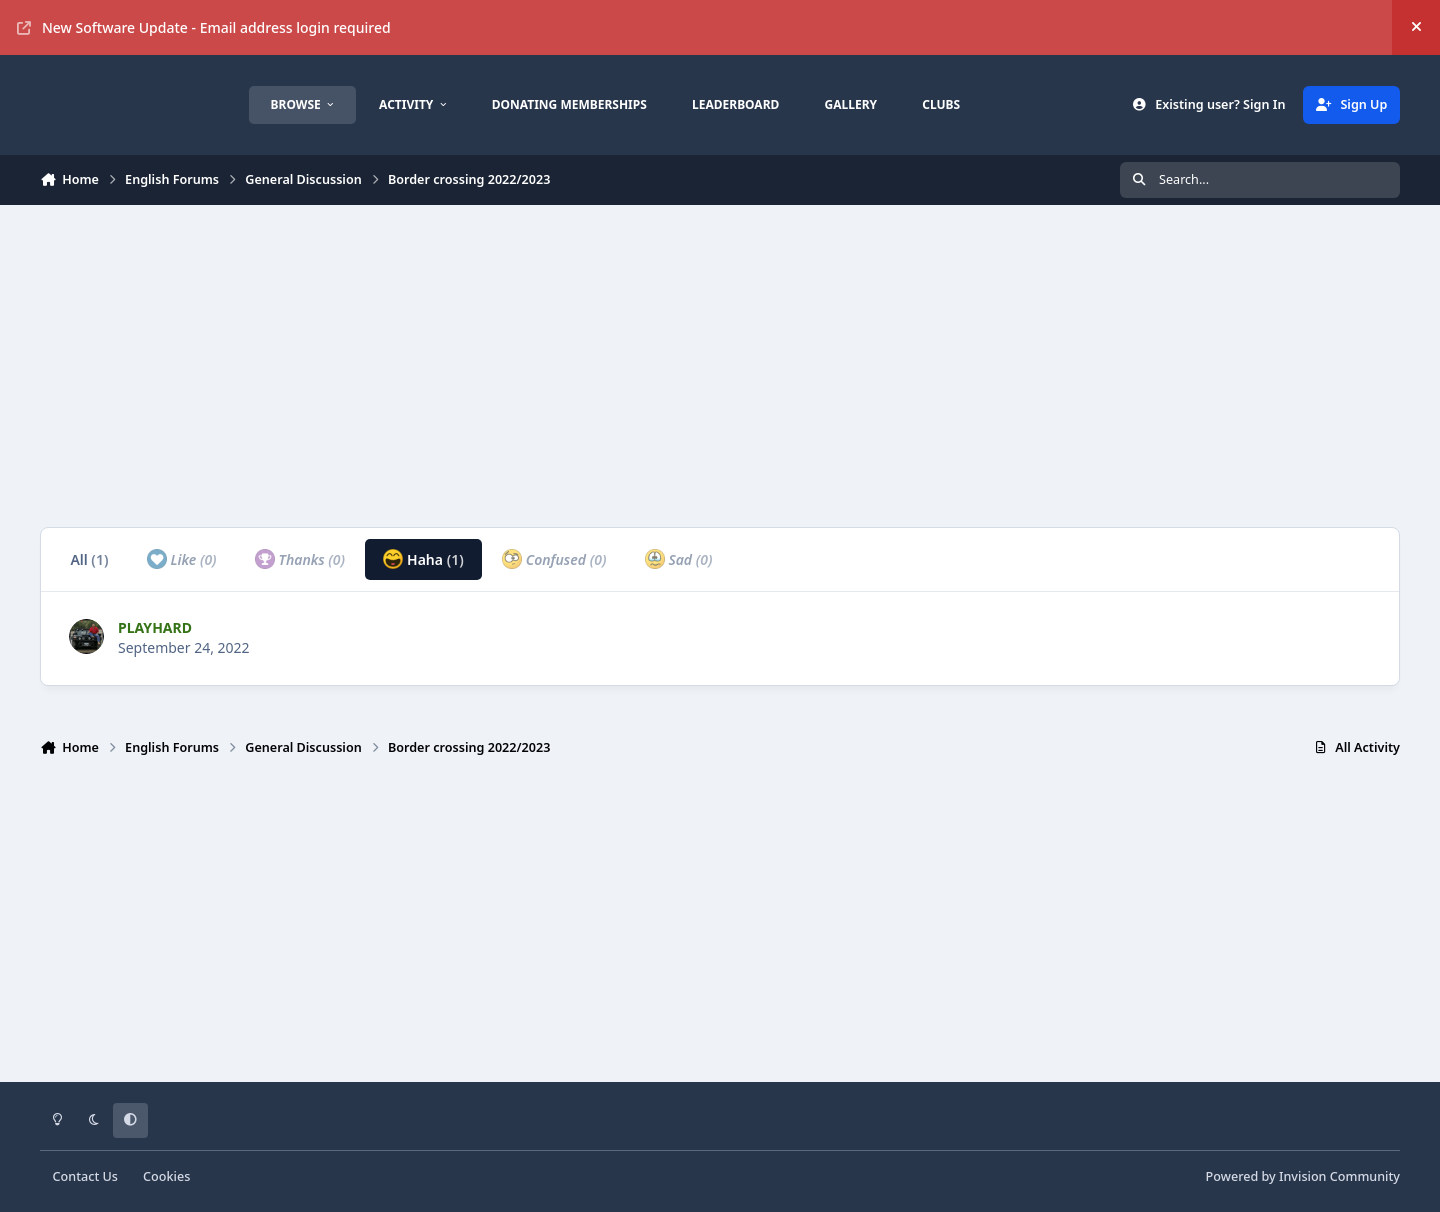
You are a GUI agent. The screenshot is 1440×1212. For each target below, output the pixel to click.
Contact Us (85, 1176)
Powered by (1303, 1176)
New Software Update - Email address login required (204, 27)
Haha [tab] (423, 559)
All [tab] (89, 559)
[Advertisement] (640, 366)
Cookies (166, 1176)
